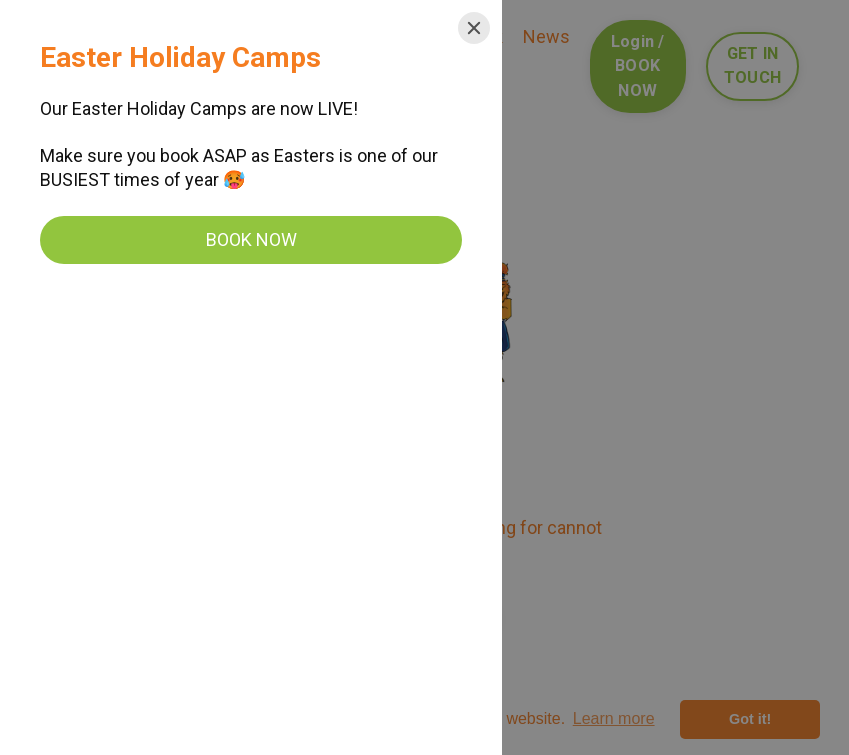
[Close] (474, 28)
